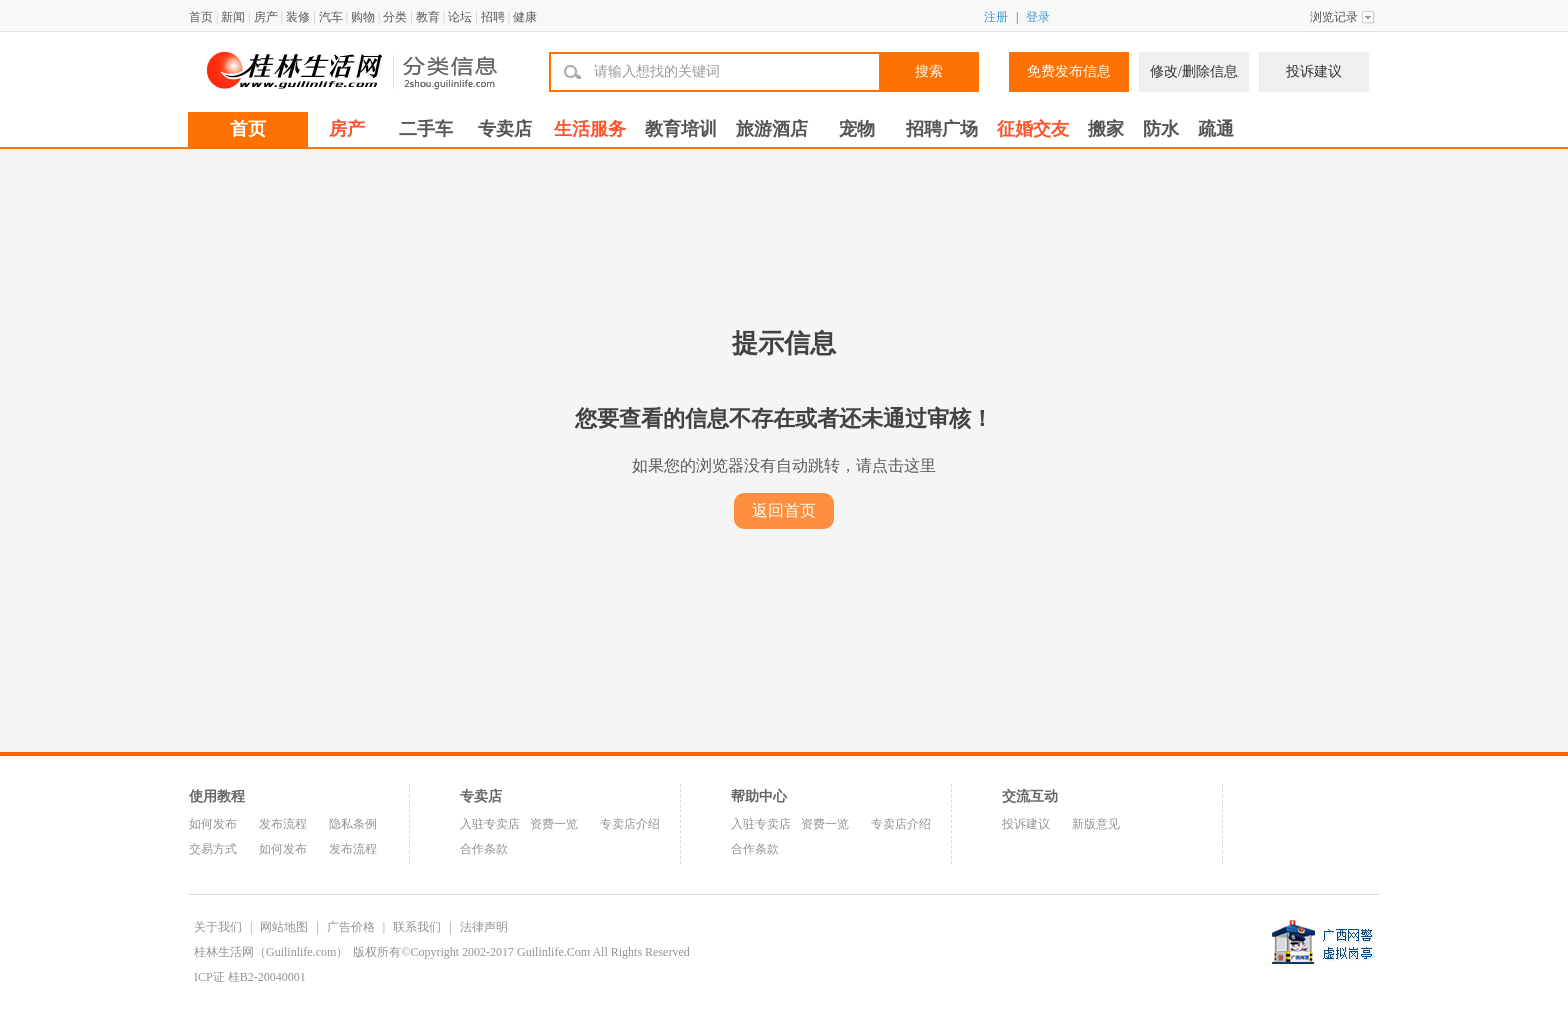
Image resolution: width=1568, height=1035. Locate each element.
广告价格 (351, 927)
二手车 (426, 129)
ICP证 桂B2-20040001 (250, 977)
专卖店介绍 (630, 824)
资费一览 (554, 824)
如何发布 (213, 824)
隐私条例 (353, 824)
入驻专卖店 (490, 824)
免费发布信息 (1069, 71)
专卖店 (505, 129)
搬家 (1106, 129)
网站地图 (284, 927)
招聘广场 (942, 129)
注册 (996, 17)
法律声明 (484, 927)
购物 (363, 17)
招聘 (493, 17)
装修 (298, 17)
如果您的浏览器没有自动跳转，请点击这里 (784, 465)
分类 (395, 17)
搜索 (929, 71)
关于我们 (218, 927)
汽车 (331, 17)
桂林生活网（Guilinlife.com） (271, 952)
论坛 (460, 17)
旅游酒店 (772, 129)
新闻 (233, 17)
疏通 (1216, 129)
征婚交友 (1033, 129)
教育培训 (681, 129)
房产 (266, 17)
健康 (525, 17)
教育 (428, 17)
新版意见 (1096, 824)
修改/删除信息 (1194, 71)
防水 (1161, 129)
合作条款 (484, 849)
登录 (1038, 17)
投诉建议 (1314, 71)
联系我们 (417, 927)
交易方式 (213, 849)
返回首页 (784, 510)
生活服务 (590, 129)
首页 (201, 17)
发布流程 (283, 824)
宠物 (857, 129)
